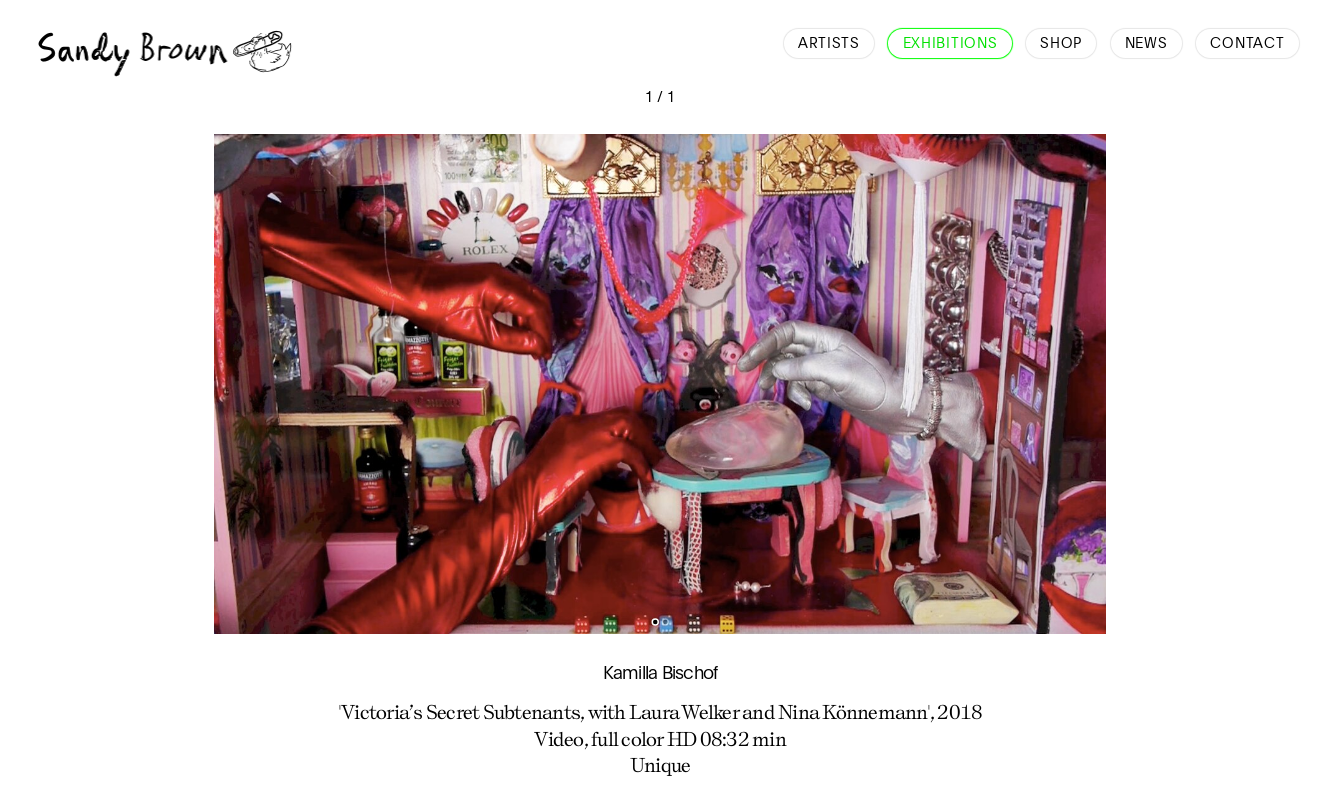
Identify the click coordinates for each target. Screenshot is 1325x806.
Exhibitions (950, 44)
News (1146, 44)
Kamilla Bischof (660, 674)
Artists (829, 44)
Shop (1061, 44)
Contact (1247, 44)
